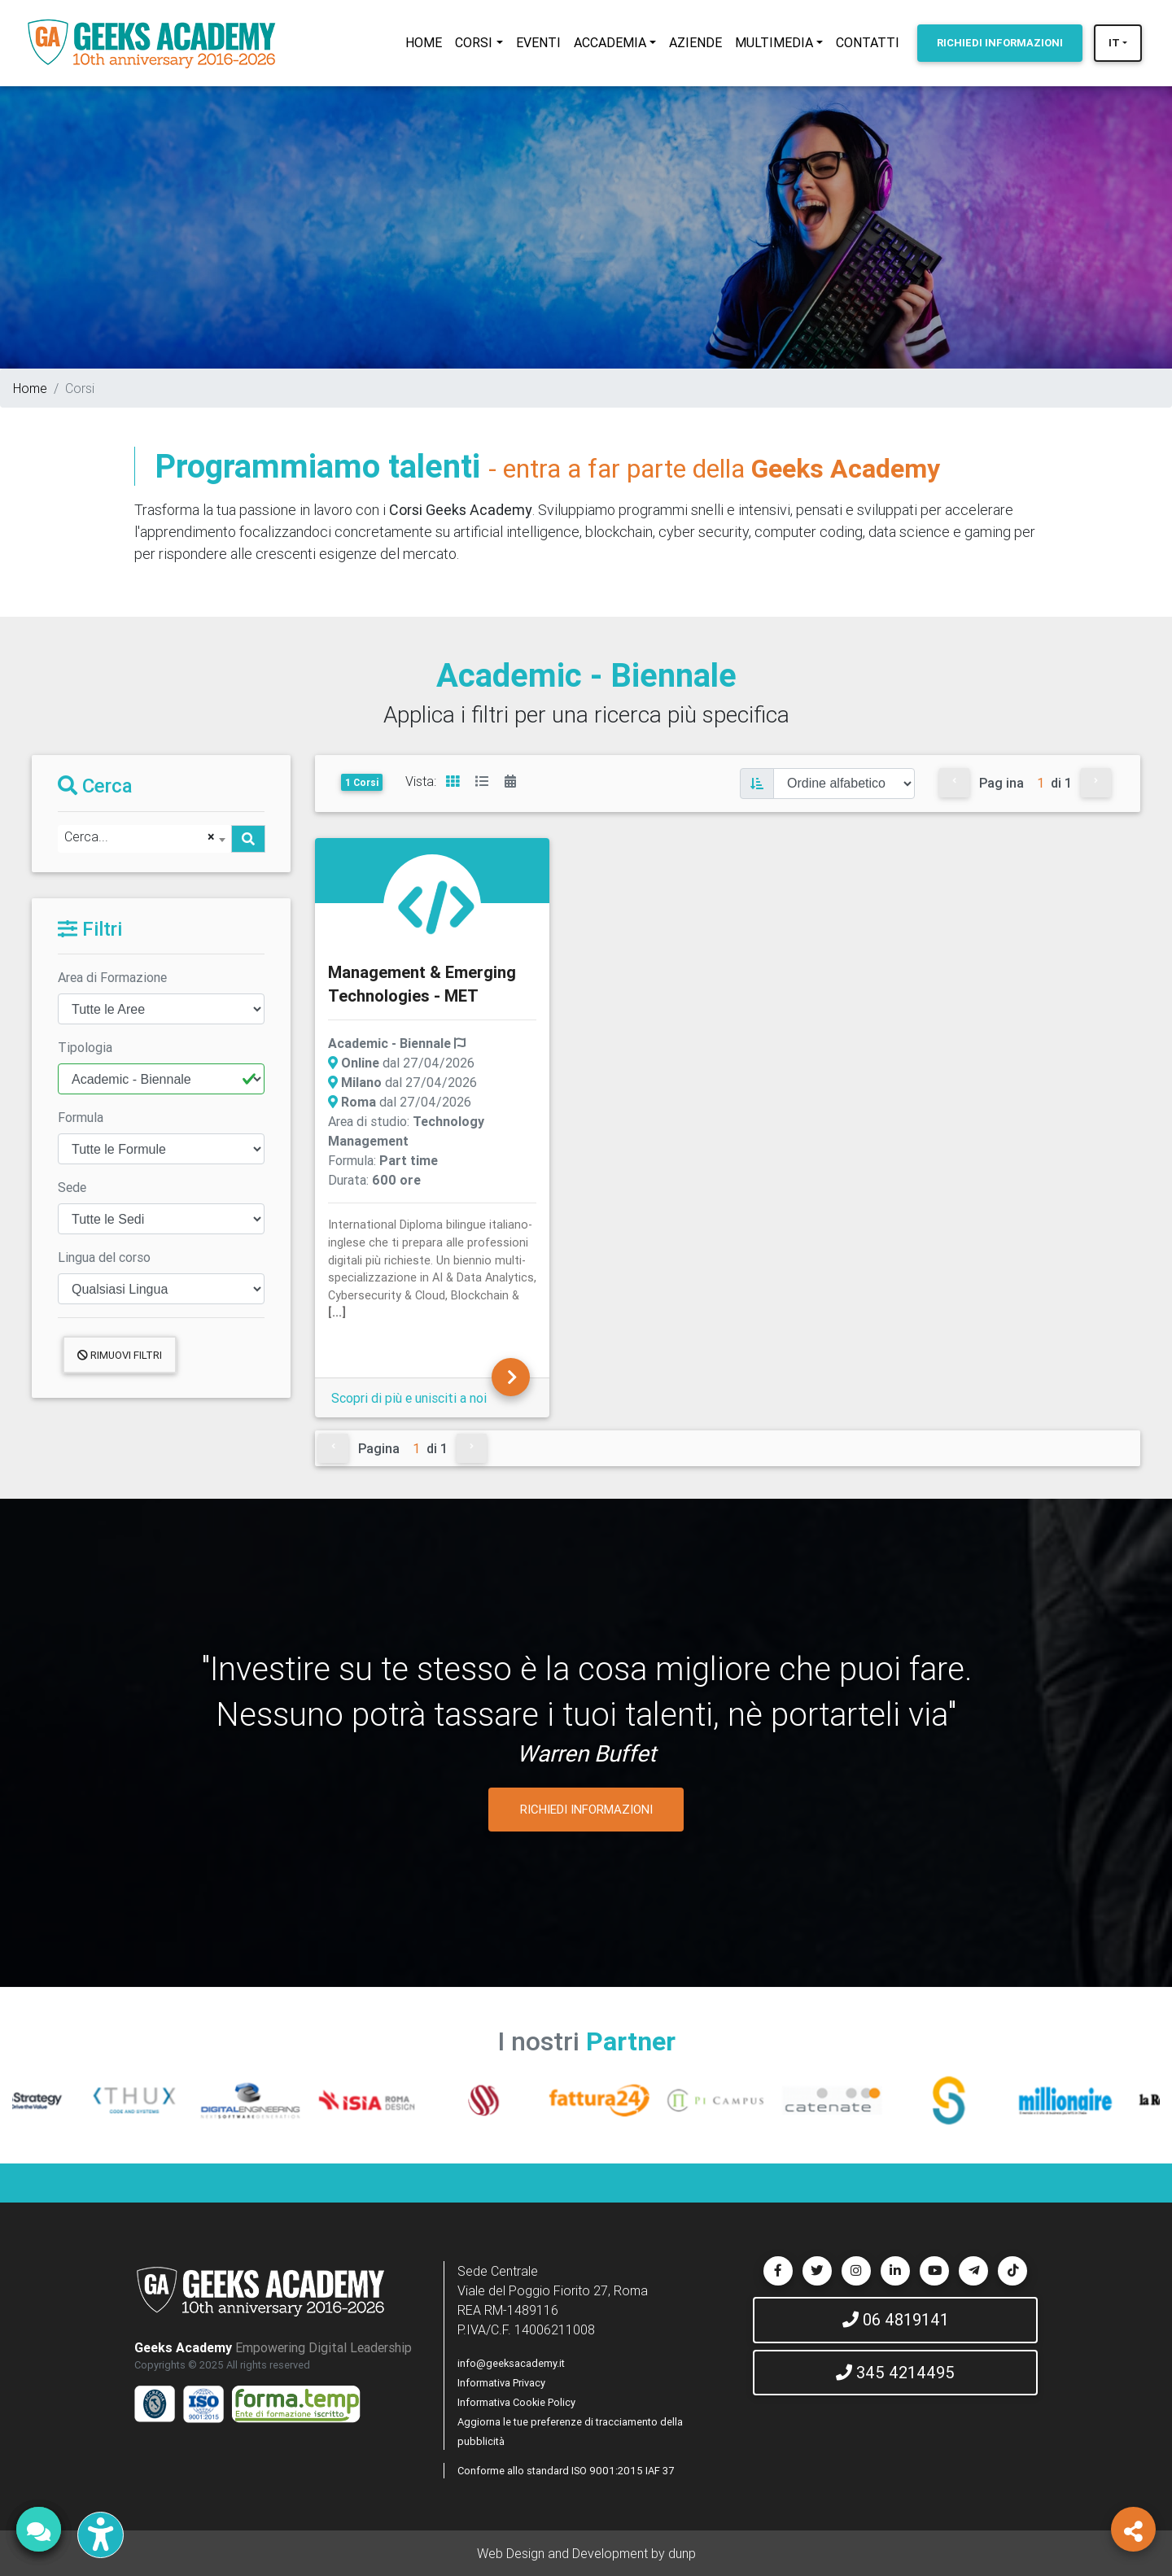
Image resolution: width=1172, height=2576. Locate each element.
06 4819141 (895, 2319)
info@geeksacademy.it (511, 2363)
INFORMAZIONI (1000, 43)
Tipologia (85, 1047)
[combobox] (144, 839)
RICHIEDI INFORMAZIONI (586, 1809)
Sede (72, 1187)
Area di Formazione (112, 977)
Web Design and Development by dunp (586, 2553)
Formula (80, 1117)
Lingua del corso (104, 1257)
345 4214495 (895, 2372)
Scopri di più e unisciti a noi (409, 1398)
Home (30, 388)
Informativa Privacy (501, 2383)
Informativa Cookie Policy (516, 2402)
